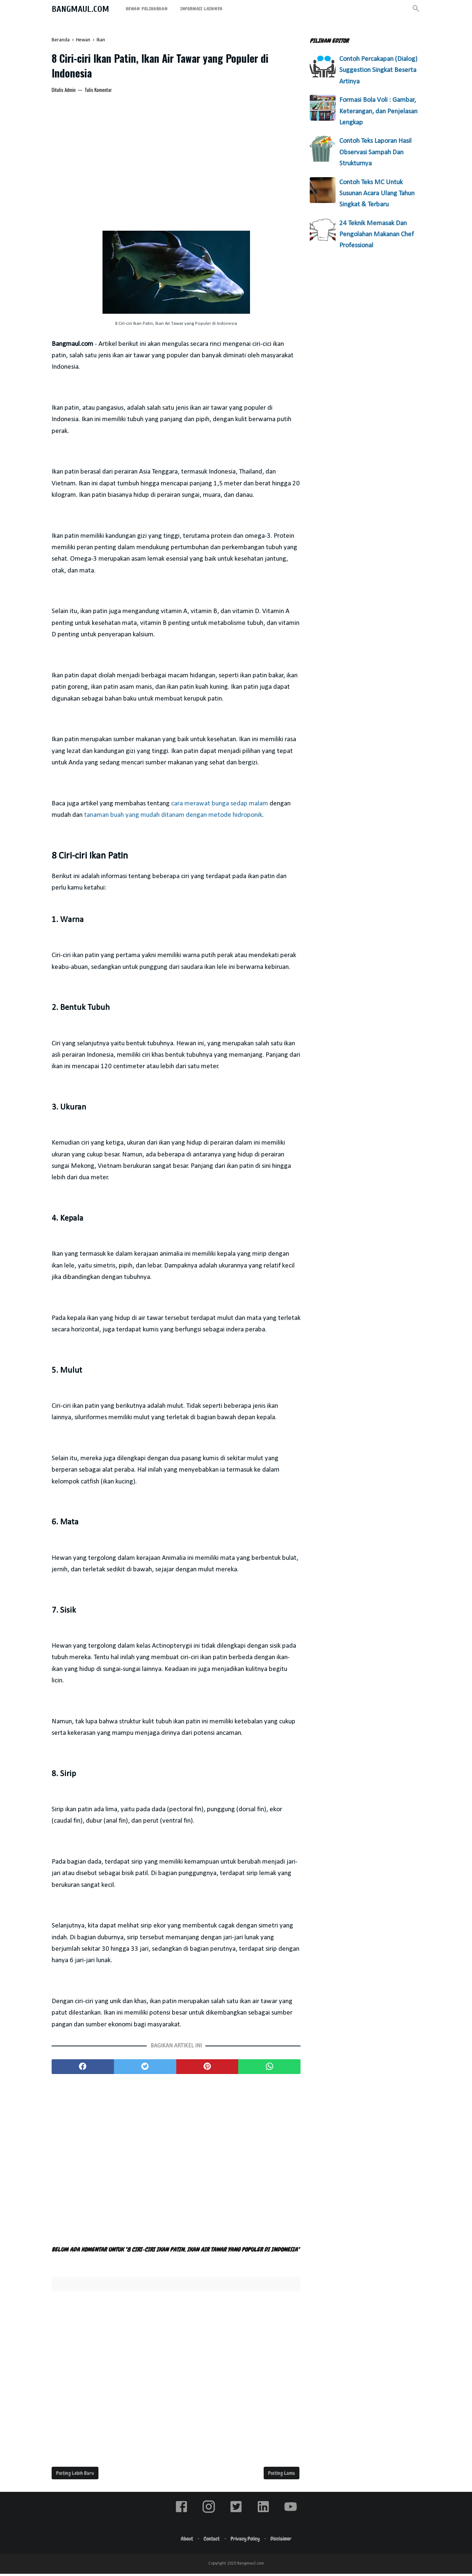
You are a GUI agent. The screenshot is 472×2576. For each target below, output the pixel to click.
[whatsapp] (269, 2068)
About (184, 2541)
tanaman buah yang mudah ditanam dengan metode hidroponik (173, 817)
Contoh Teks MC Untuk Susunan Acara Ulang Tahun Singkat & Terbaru (376, 194)
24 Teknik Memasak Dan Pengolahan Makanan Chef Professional (376, 235)
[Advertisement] (176, 155)
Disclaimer (284, 2541)
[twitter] (145, 2068)
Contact (211, 2541)
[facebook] (83, 2068)
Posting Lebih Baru (75, 2475)
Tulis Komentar (98, 92)
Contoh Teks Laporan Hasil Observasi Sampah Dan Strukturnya (375, 152)
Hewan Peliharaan (147, 9)
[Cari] (416, 11)
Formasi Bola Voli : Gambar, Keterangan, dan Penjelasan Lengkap (378, 111)
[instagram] (208, 2514)
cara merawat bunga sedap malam (219, 805)
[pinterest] (207, 2068)
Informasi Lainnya (201, 9)
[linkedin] (263, 2514)
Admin (70, 92)
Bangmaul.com (80, 9)
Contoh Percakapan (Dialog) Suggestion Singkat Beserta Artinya (378, 70)
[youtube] (290, 2514)
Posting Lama (281, 2475)
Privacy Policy (246, 2541)
